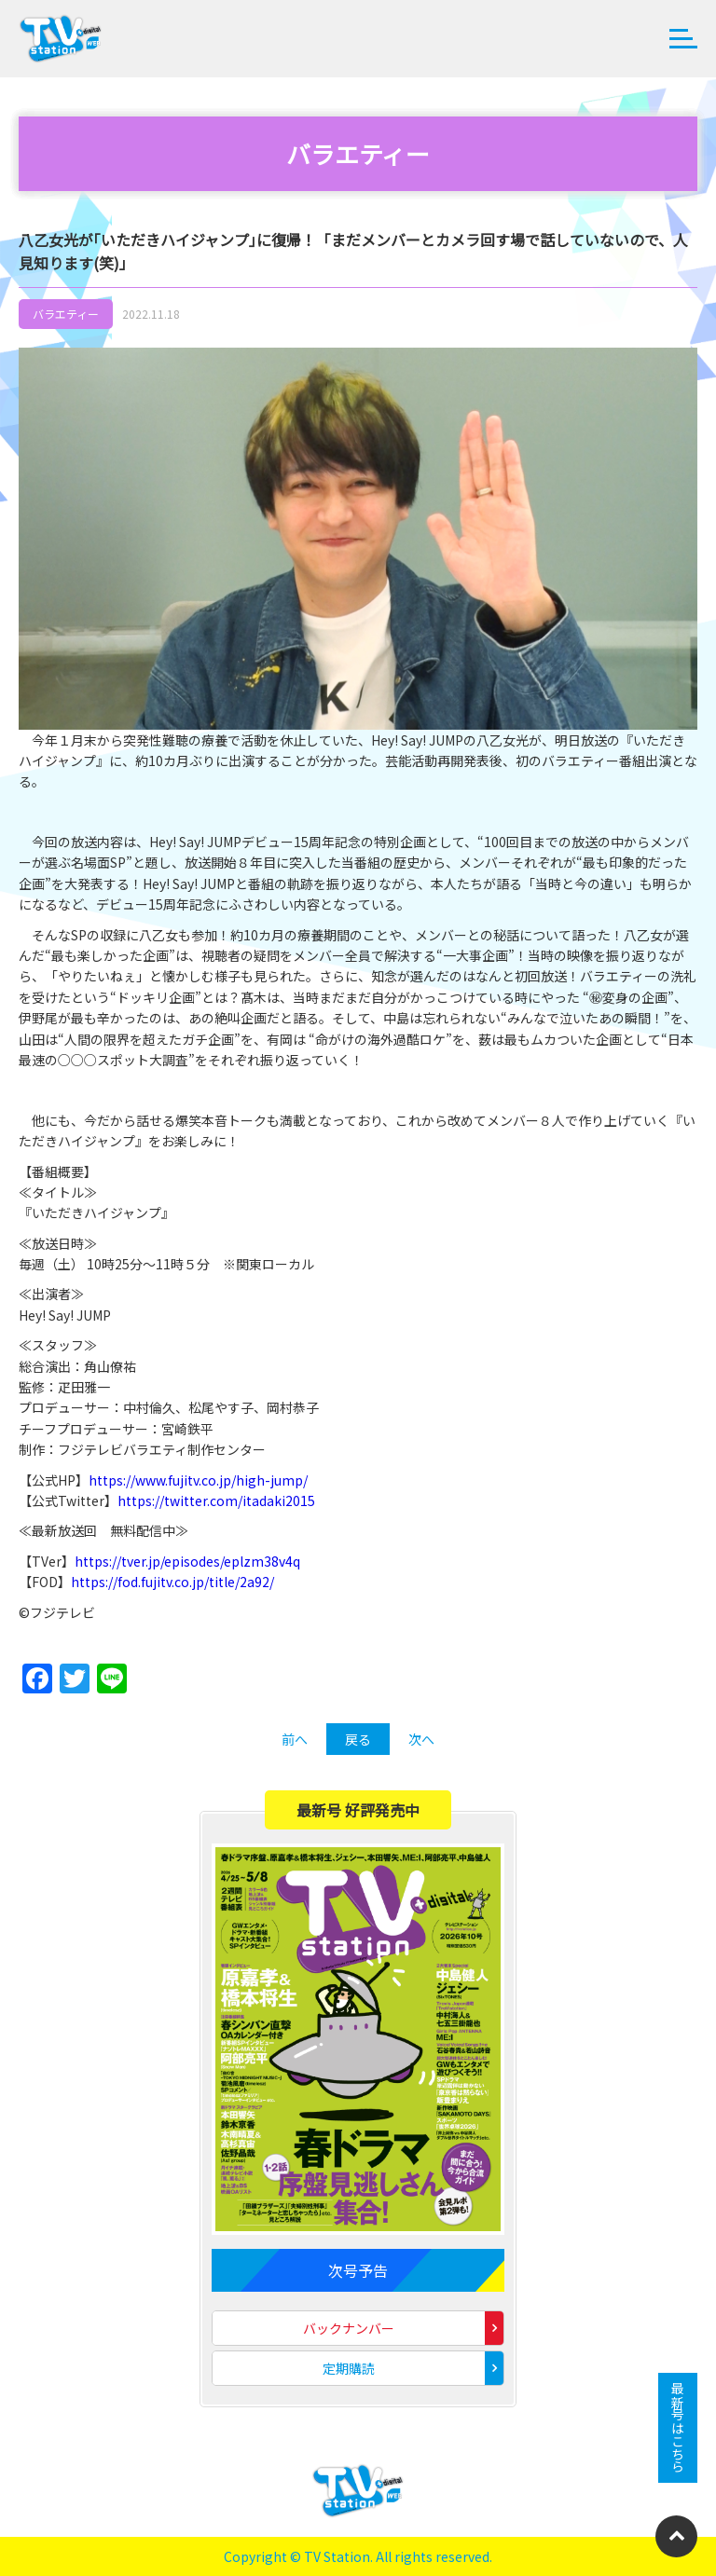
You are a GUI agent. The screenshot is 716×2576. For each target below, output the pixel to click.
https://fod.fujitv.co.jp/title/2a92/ (172, 1581)
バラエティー (66, 314)
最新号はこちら (677, 2427)
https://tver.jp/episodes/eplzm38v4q (187, 1561)
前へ (295, 1739)
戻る (358, 1739)
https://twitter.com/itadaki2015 (216, 1500)
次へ (421, 1739)
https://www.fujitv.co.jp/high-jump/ (198, 1480)
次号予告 (358, 2270)
